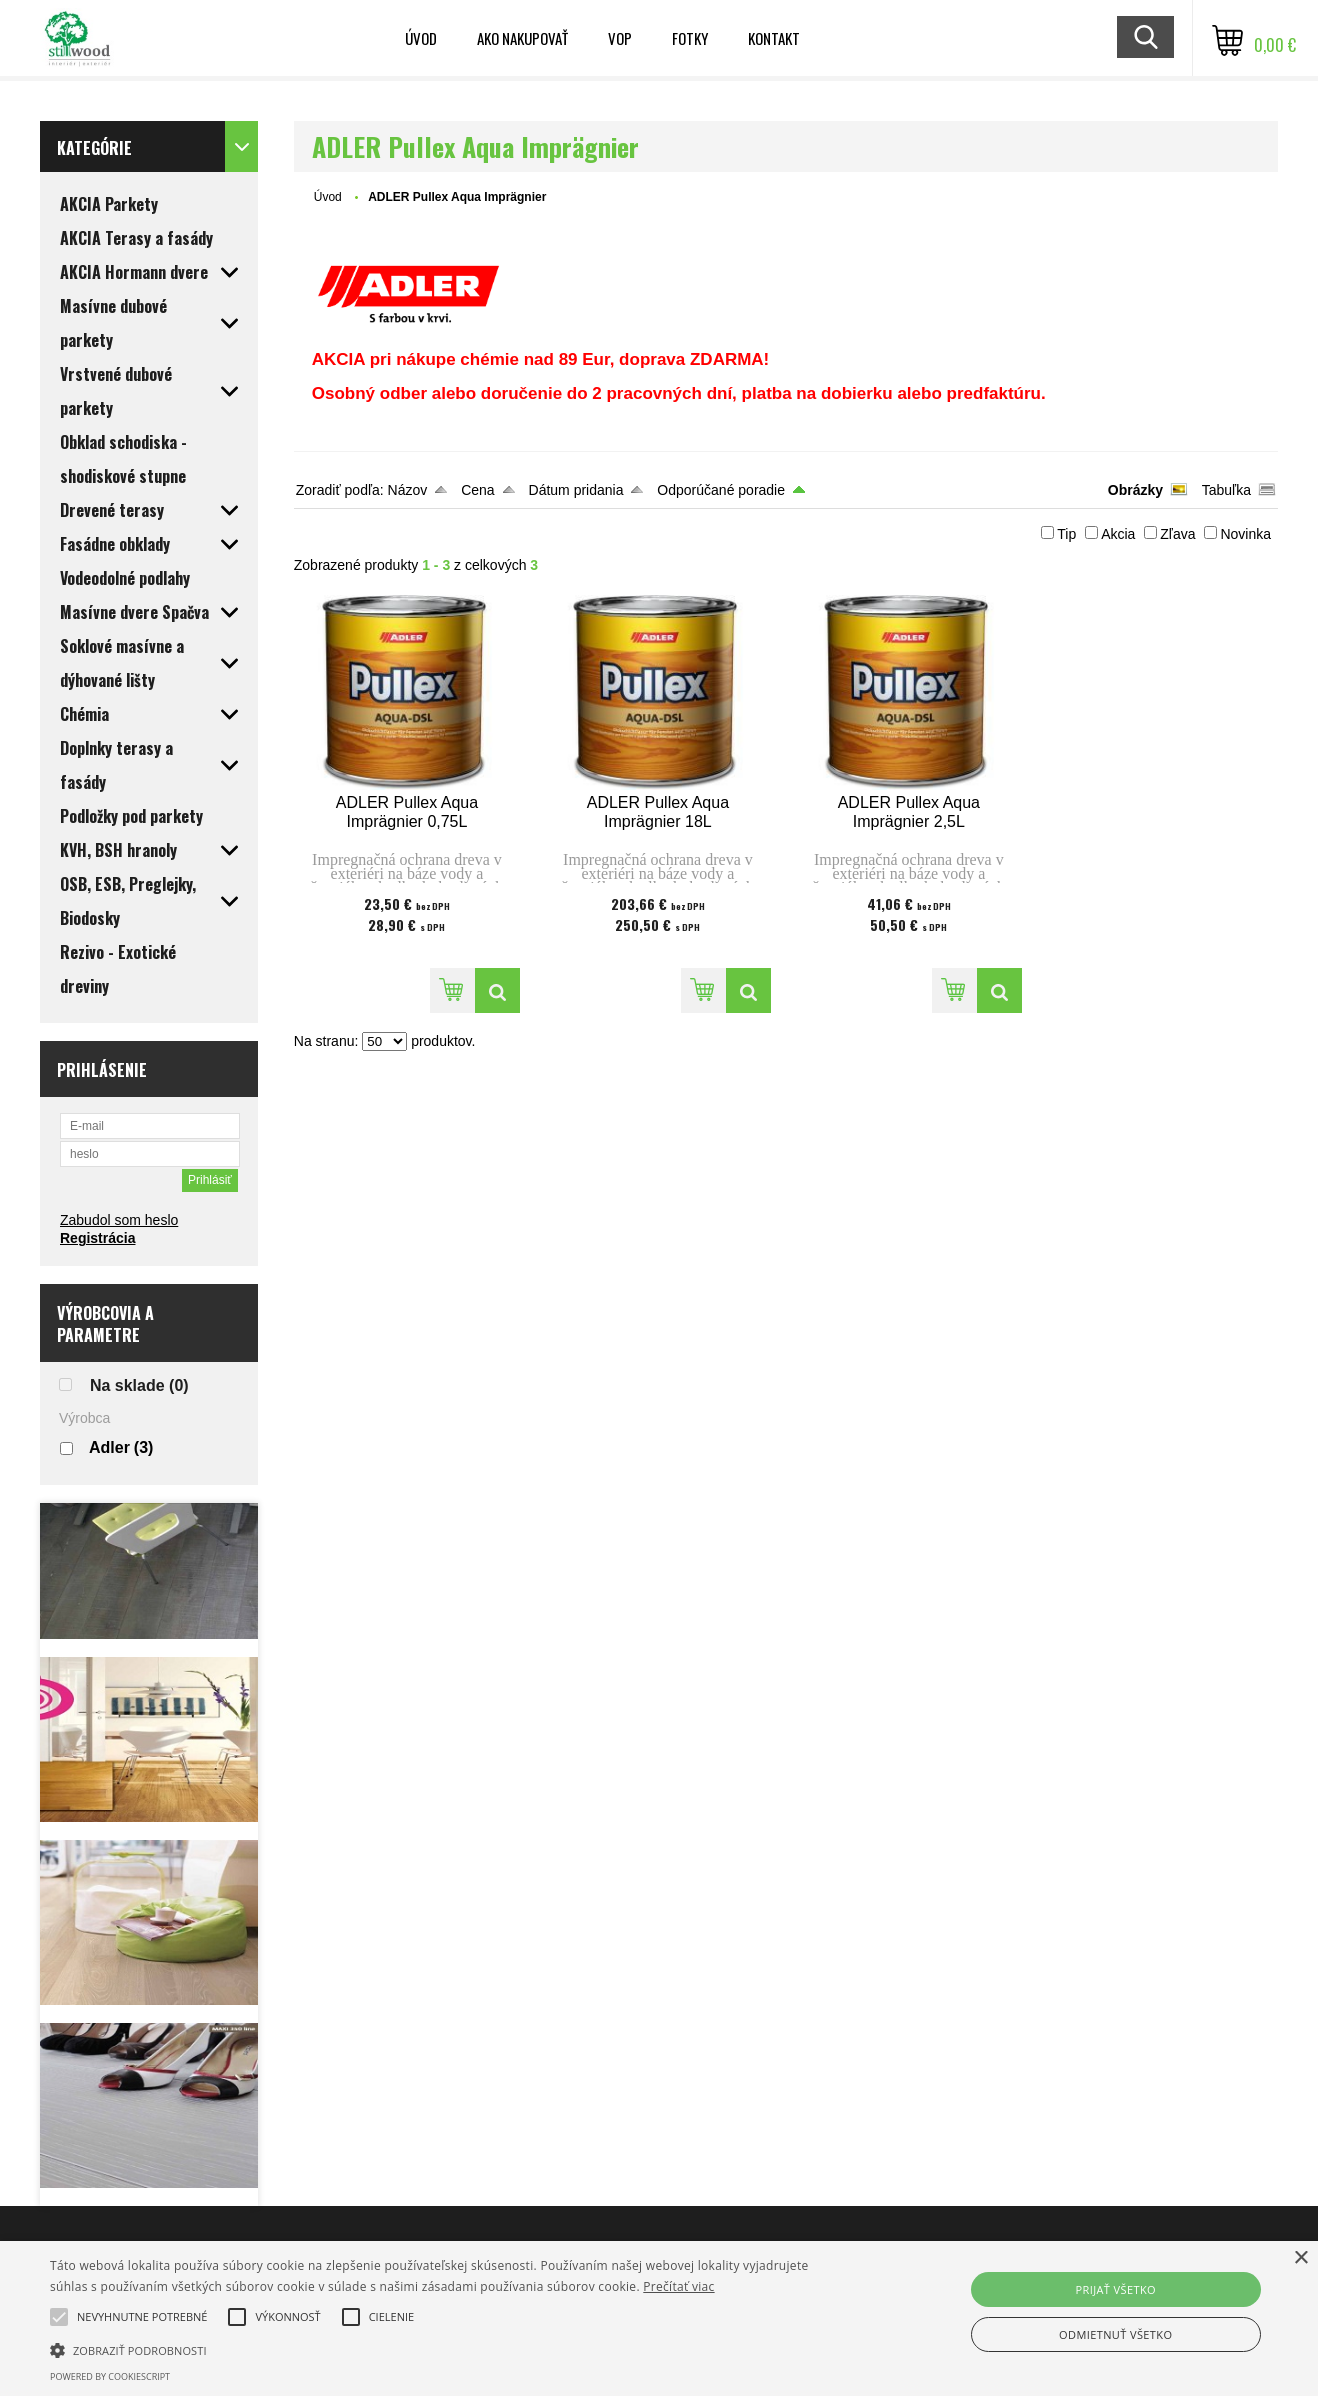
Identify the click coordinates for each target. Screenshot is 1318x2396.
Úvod (421, 38)
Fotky (690, 38)
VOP (620, 38)
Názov (408, 490)
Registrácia (97, 1238)
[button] (142, 2317)
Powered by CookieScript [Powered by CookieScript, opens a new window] (110, 2376)
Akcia (1118, 534)
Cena (477, 490)
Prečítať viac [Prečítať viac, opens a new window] (678, 2286)
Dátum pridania (576, 490)
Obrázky (1135, 490)
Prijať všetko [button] (1115, 2289)
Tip (1066, 534)
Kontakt (774, 38)
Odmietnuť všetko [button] (1115, 2334)
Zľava (1177, 534)
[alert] (659, 2318)
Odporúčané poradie (721, 490)
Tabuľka (1226, 490)
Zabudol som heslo (119, 1220)
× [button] (1300, 2258)
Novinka (1245, 534)
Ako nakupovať (522, 38)
